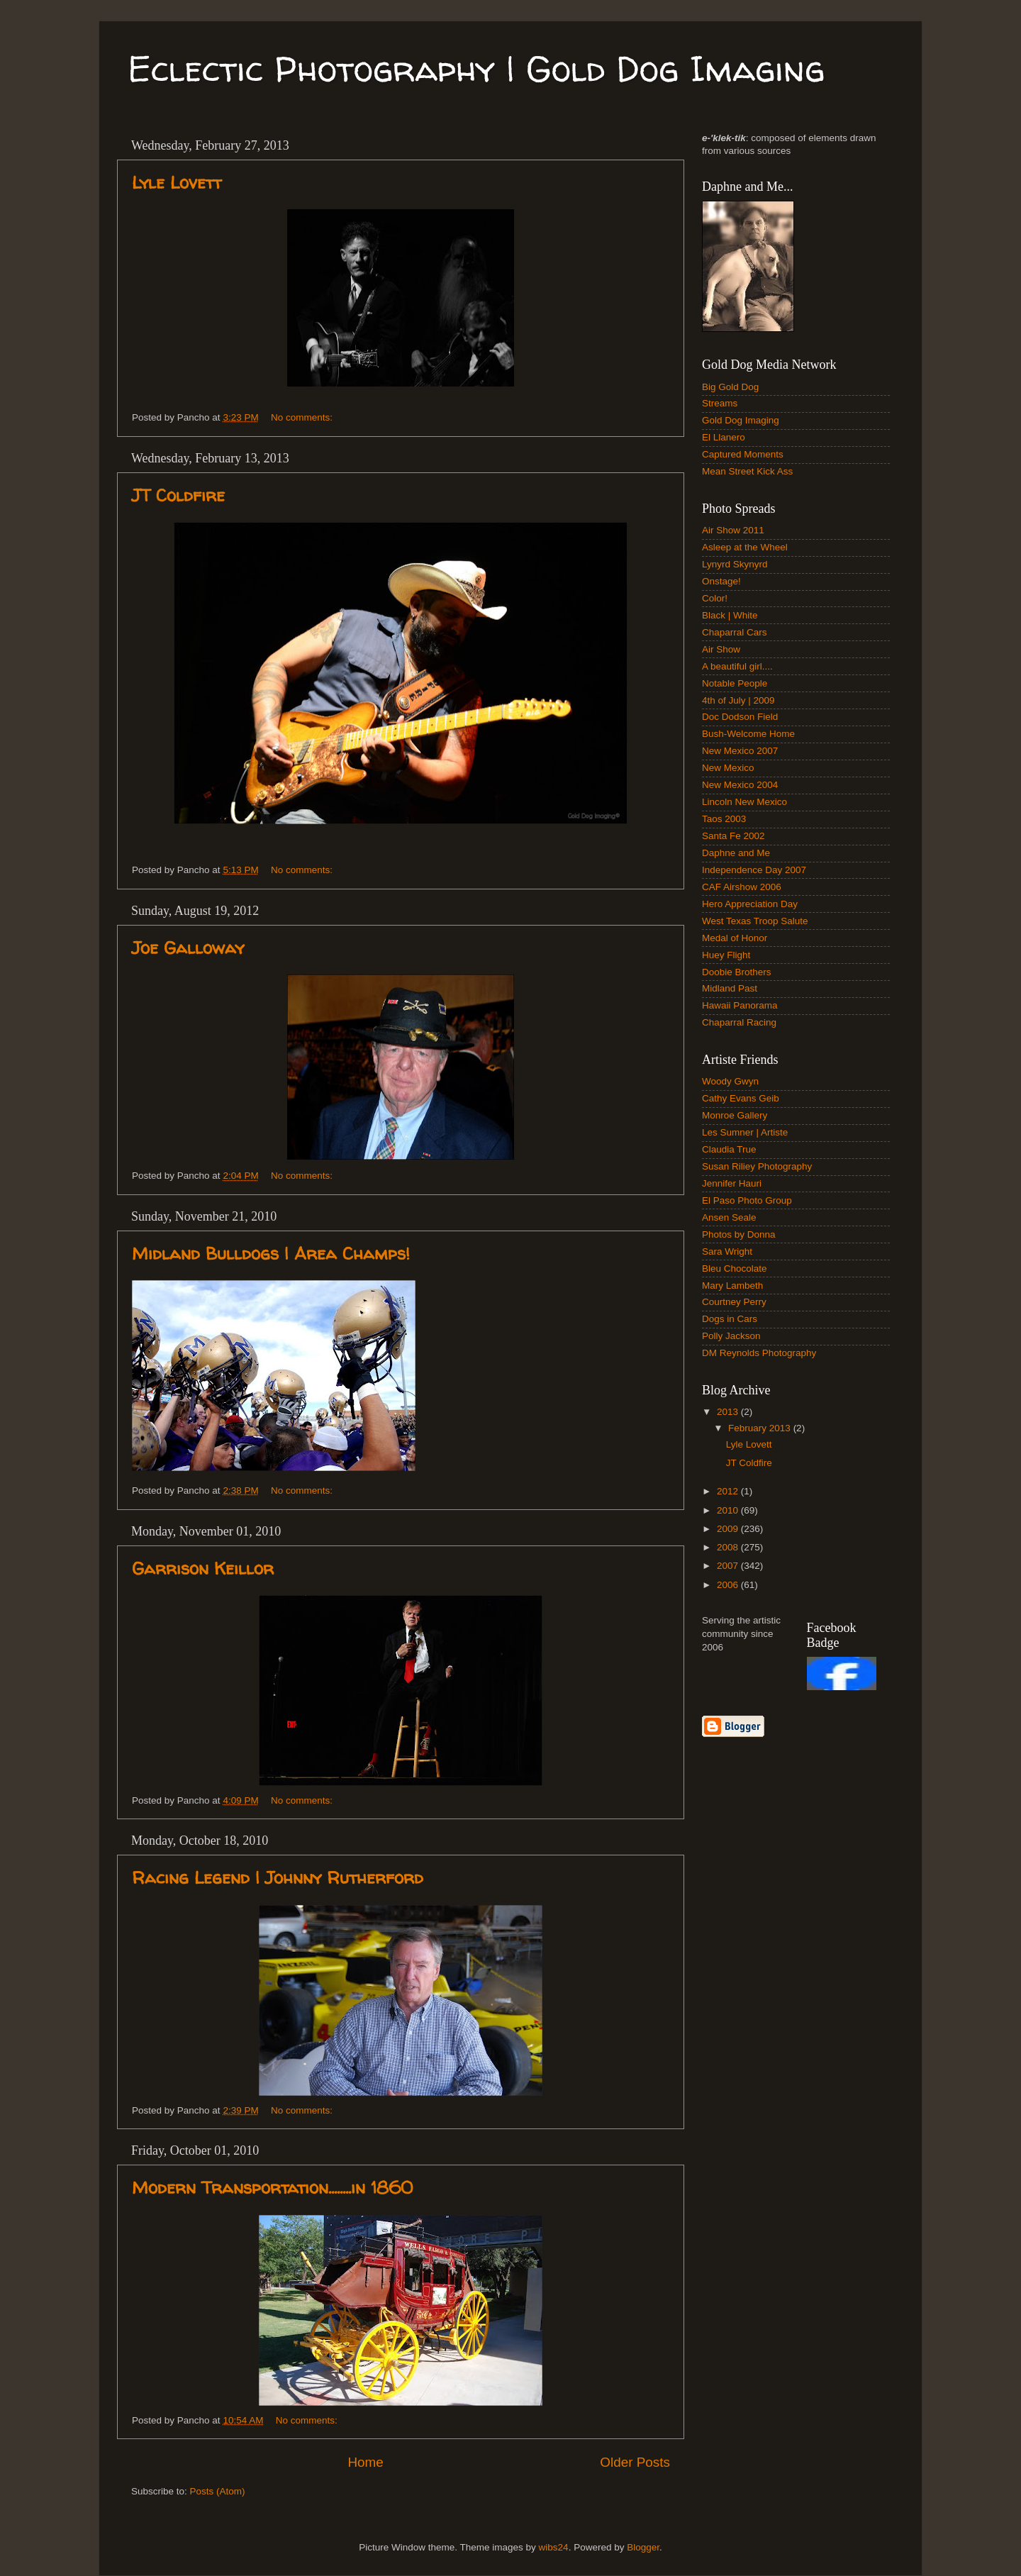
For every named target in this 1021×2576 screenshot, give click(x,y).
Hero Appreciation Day (750, 904)
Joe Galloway (188, 948)
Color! (714, 598)
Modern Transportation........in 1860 (272, 2187)
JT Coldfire (178, 495)
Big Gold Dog (730, 387)
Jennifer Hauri (731, 1183)
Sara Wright (727, 1251)
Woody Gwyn (730, 1081)
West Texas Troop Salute (755, 921)
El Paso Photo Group (747, 1200)
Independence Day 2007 (754, 870)
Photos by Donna (739, 1234)
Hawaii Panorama (740, 1005)
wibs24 (554, 2547)
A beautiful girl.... (737, 666)
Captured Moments (742, 454)
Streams (719, 403)
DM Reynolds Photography (759, 1353)
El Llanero (723, 437)
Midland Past (729, 988)
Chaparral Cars (734, 632)
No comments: (303, 417)
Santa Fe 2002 (733, 836)
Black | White (730, 615)
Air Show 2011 (733, 530)
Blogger (643, 2547)
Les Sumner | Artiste (745, 1132)
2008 (729, 1547)
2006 (729, 1585)
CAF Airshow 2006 (741, 887)
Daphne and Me (736, 853)
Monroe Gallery (734, 1115)
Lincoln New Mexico (744, 801)
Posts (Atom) (217, 2491)
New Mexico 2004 (740, 784)
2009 (729, 1528)
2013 (729, 1411)
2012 (729, 1491)
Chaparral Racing (739, 1022)
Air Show (721, 649)
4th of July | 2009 (738, 700)
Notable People (734, 683)
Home (365, 2462)
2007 (729, 1565)
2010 (729, 1510)
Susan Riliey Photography (757, 1166)
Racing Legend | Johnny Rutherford (277, 1877)
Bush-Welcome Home (748, 733)
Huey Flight (726, 955)
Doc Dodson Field (740, 716)
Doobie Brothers (736, 972)
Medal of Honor (734, 938)
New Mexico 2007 (740, 750)
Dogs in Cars (729, 1319)
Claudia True (729, 1149)
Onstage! (721, 581)
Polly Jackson (731, 1336)
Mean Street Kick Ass (747, 471)
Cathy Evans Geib (740, 1098)
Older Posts (635, 2462)
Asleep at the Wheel (745, 547)
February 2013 (760, 1428)
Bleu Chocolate (734, 1268)
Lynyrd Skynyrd (735, 564)
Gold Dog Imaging (740, 420)
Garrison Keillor (203, 1568)
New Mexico (728, 767)
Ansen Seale (729, 1217)
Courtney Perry (734, 1302)
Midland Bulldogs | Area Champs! (271, 1253)
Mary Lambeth (732, 1285)
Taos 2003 (724, 819)
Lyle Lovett (176, 182)
